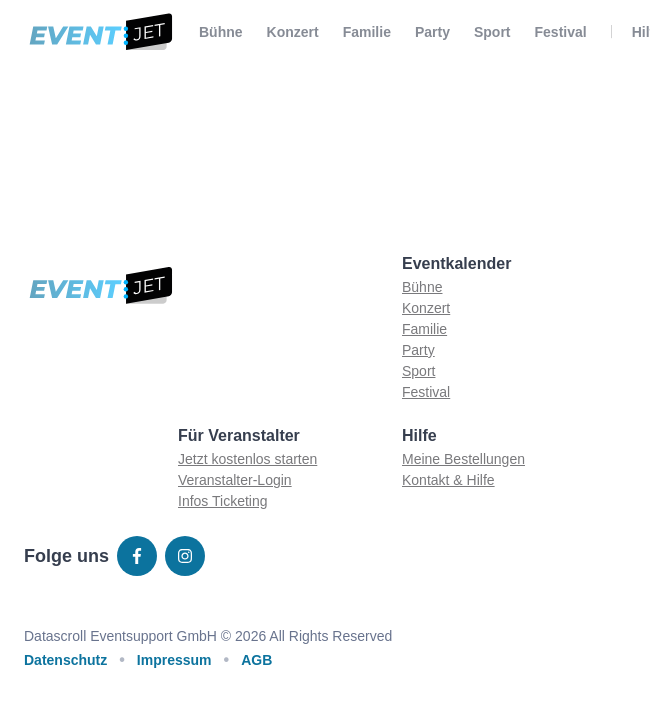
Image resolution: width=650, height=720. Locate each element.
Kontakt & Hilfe (448, 480)
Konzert (293, 32)
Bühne (221, 32)
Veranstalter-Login (235, 480)
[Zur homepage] (99, 32)
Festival (561, 32)
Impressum (174, 660)
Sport (492, 32)
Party (432, 32)
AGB (256, 660)
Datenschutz (65, 660)
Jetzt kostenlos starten (247, 459)
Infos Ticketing (223, 501)
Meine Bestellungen (463, 459)
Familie (367, 32)
